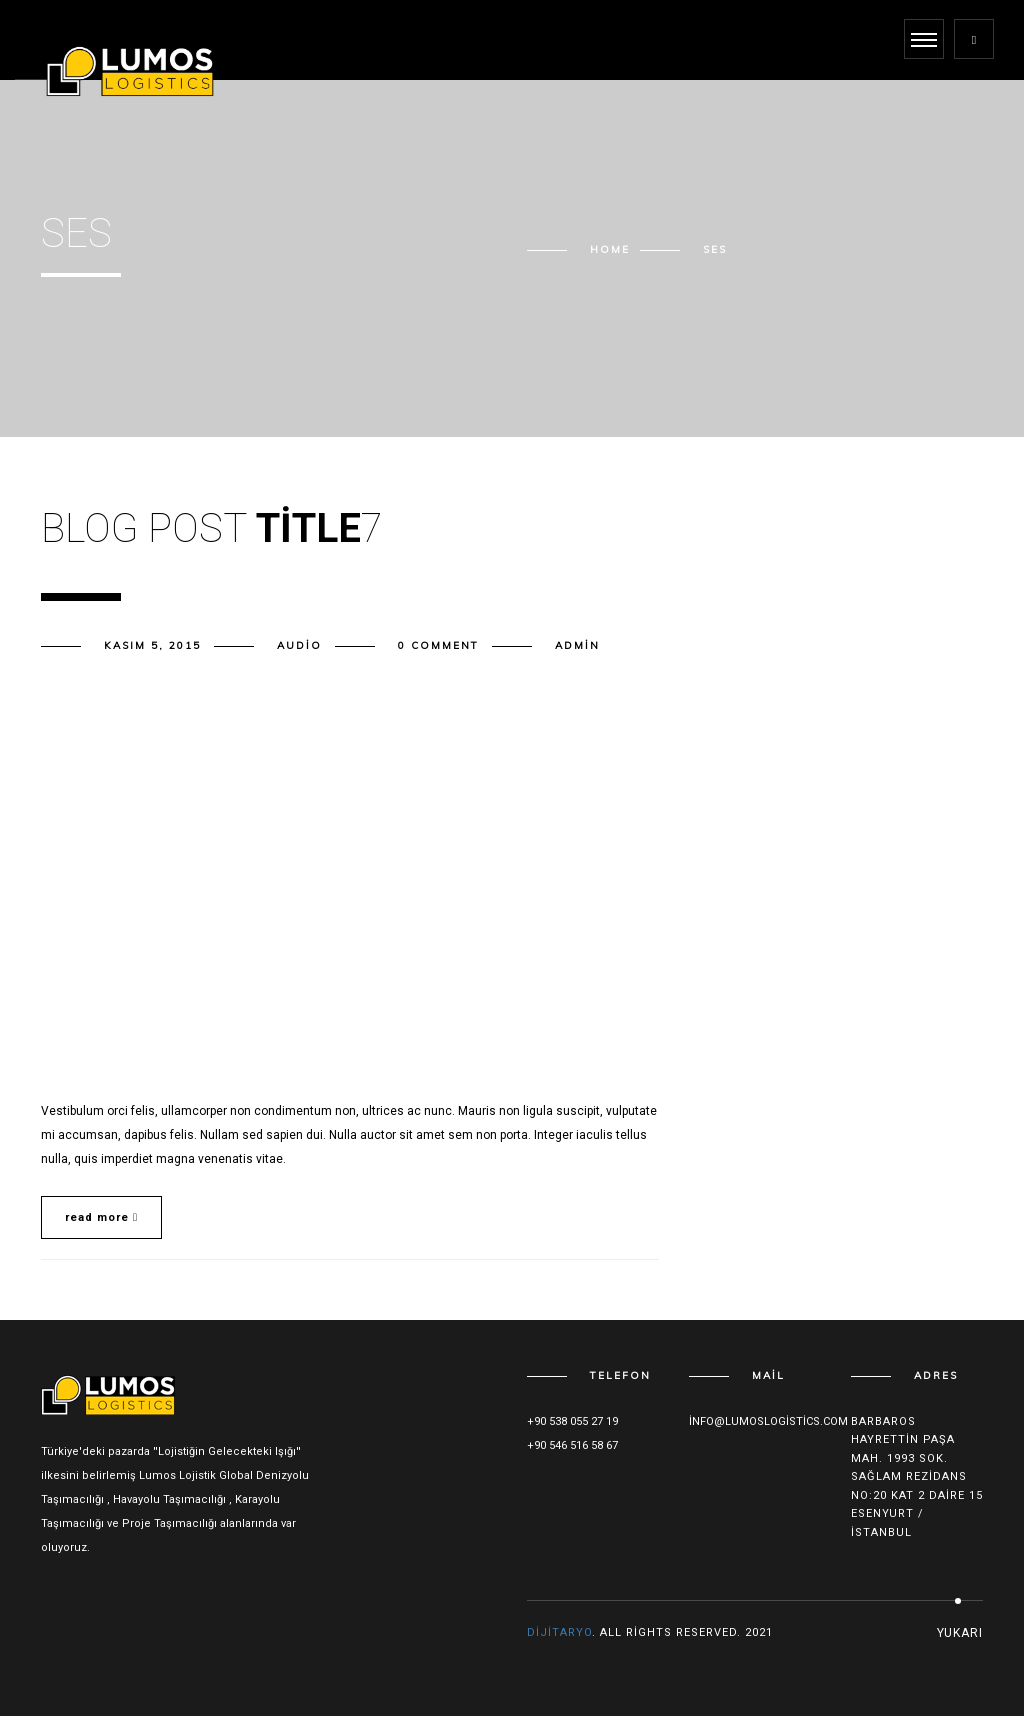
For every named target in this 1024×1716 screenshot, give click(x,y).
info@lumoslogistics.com (768, 1421)
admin (577, 645)
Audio (299, 645)
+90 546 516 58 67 (572, 1445)
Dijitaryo (559, 1632)
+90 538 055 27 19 (572, 1421)
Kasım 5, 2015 (152, 645)
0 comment (438, 645)
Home (610, 249)
